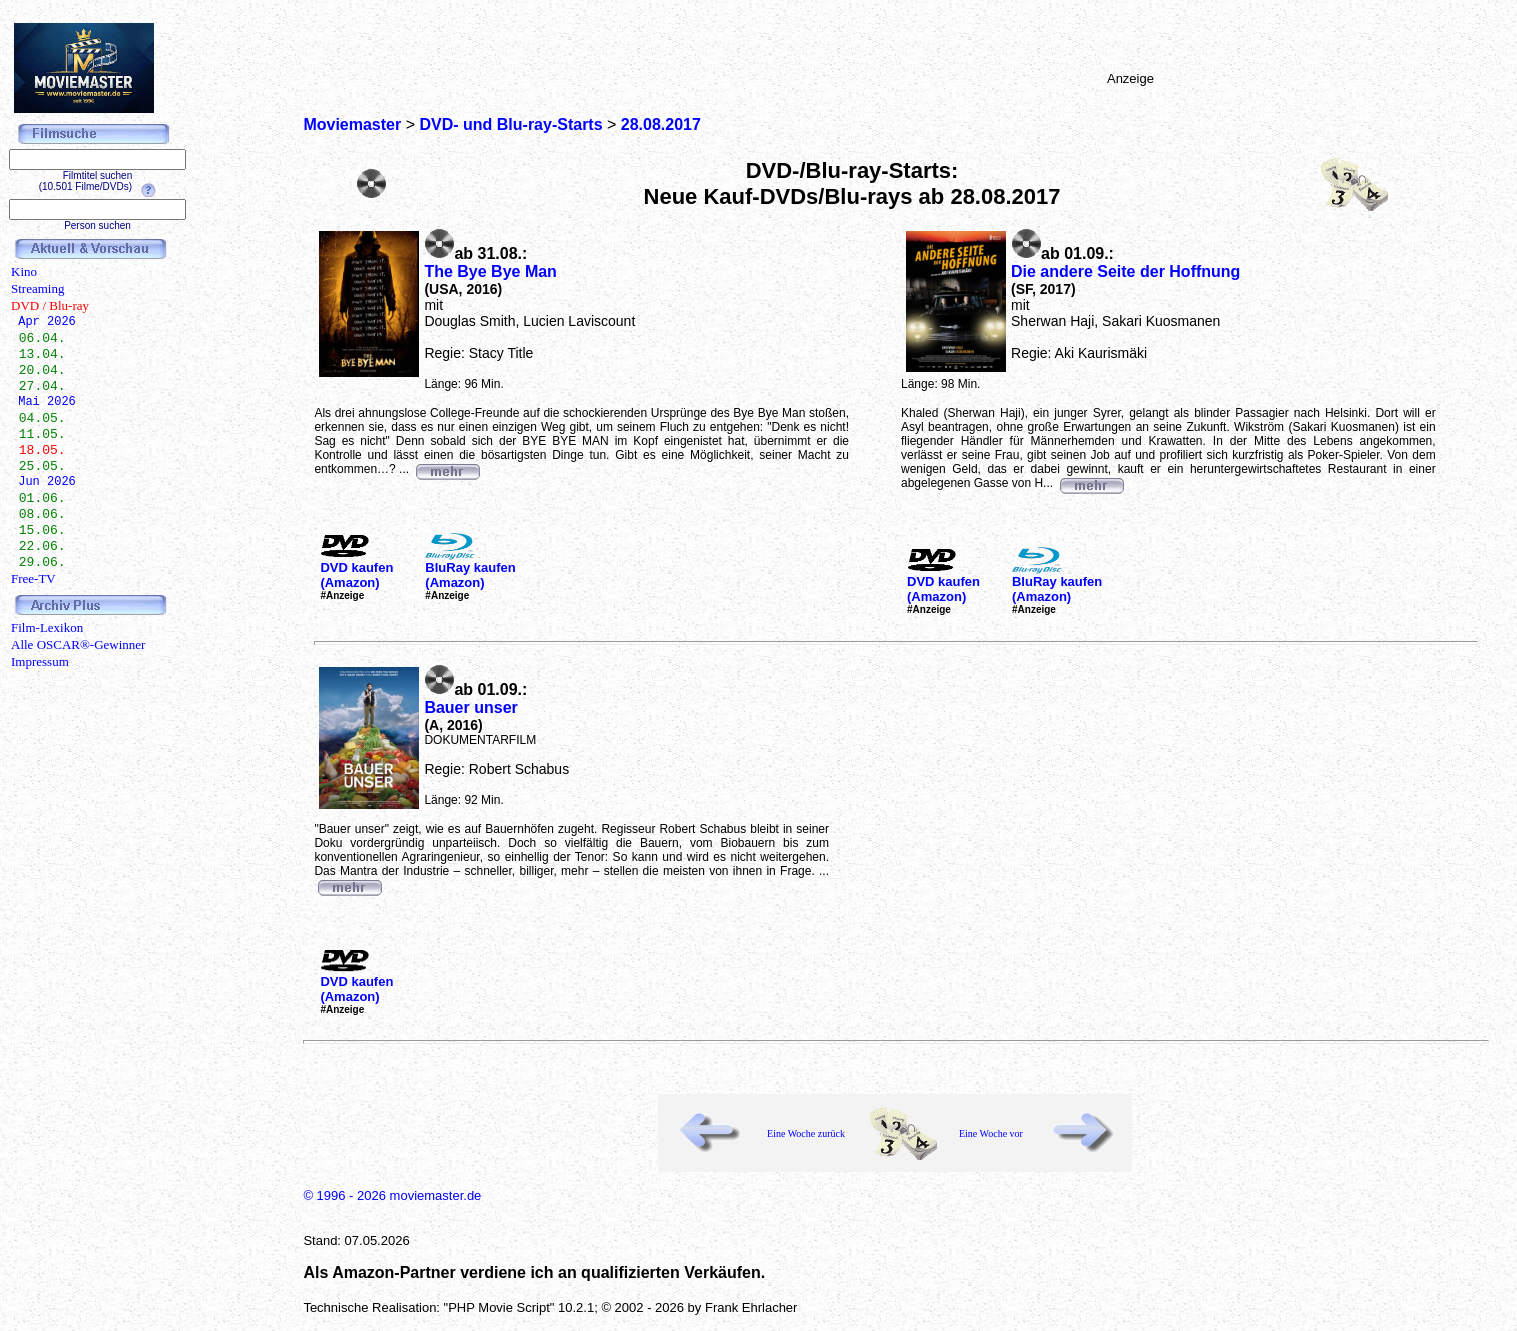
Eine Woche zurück (806, 1133)
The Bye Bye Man (490, 271)
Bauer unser (470, 707)
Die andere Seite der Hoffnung (1125, 271)
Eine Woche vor (991, 1133)
